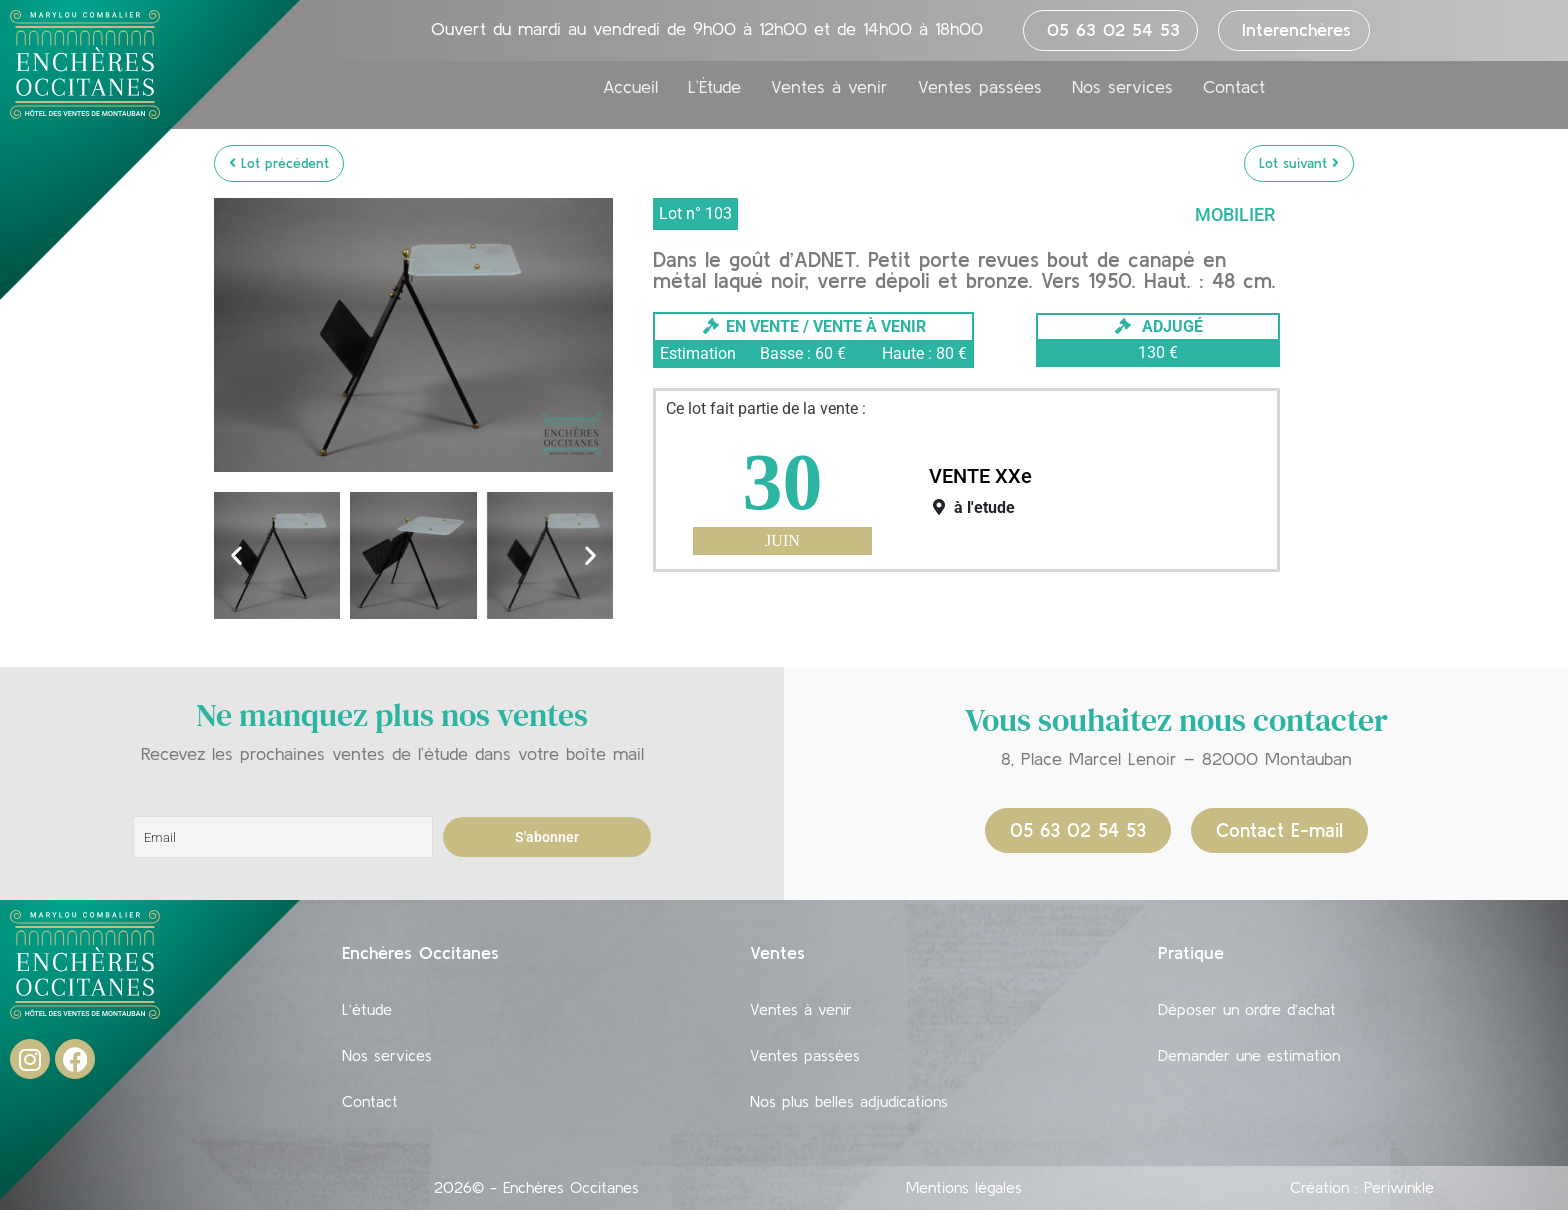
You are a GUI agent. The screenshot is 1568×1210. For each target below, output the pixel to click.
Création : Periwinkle (1362, 1187)
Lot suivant (1299, 163)
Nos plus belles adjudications (849, 1101)
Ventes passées (980, 87)
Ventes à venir (829, 87)
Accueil (630, 87)
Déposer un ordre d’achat (1247, 1009)
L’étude (367, 1009)
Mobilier (1235, 214)
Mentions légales (964, 1187)
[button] (236, 555)
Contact (1234, 87)
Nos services (1122, 87)
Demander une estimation (1249, 1055)
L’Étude (714, 87)
